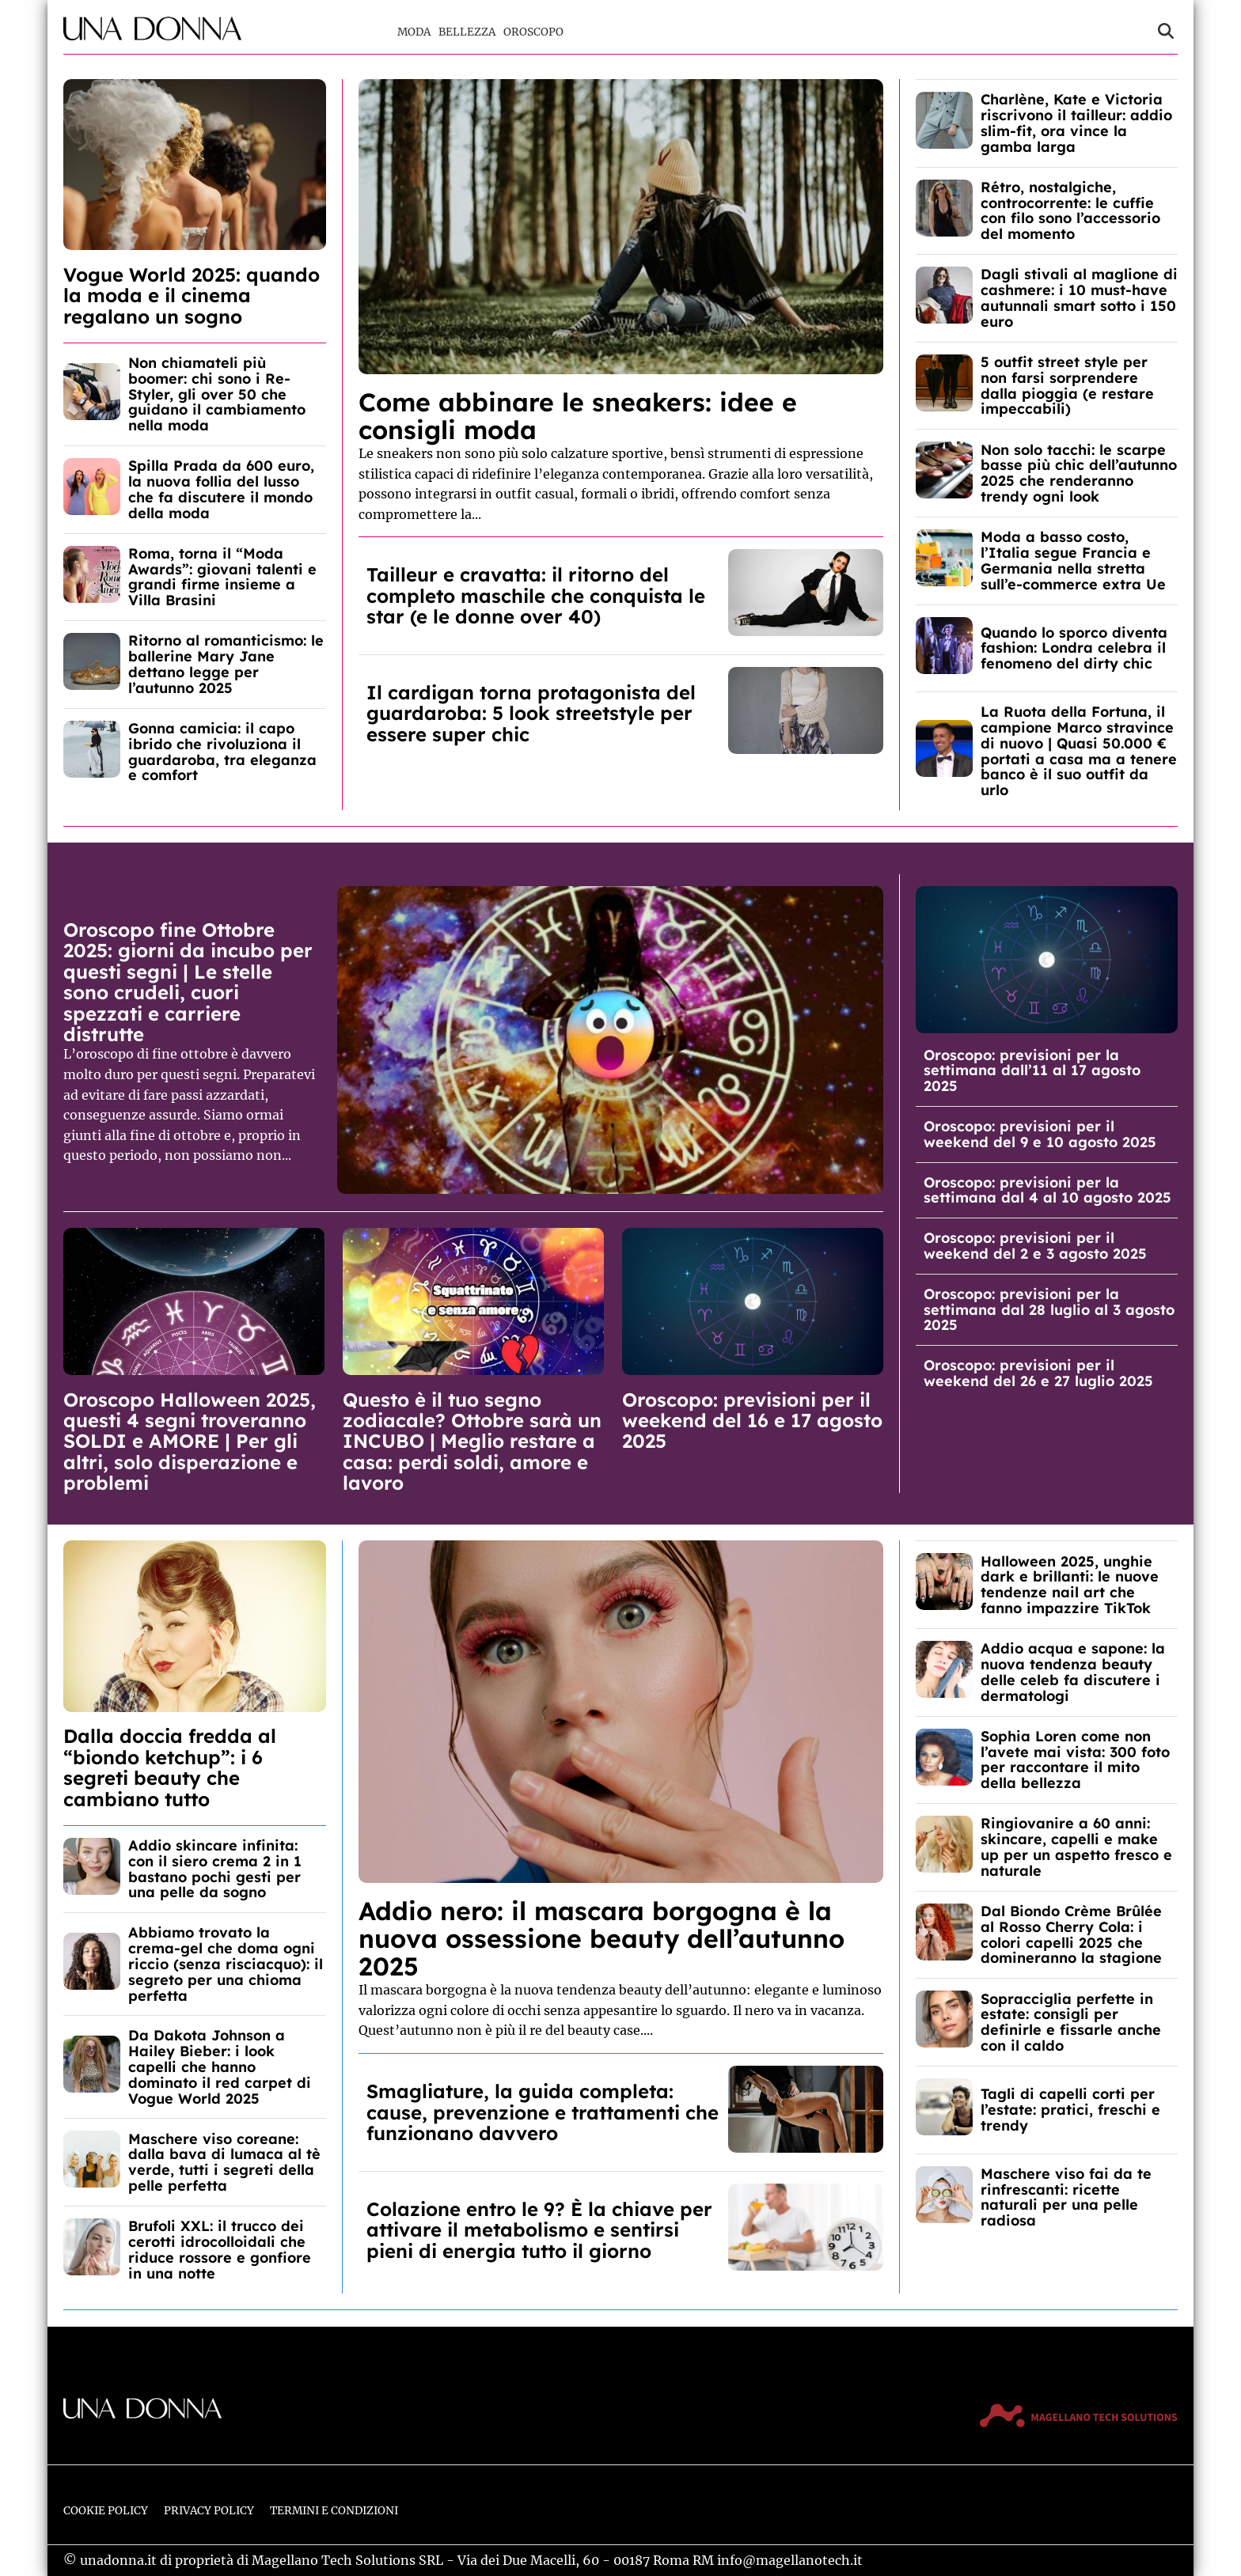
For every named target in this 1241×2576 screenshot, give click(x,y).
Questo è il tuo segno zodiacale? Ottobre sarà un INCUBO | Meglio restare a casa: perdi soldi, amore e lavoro (472, 1441)
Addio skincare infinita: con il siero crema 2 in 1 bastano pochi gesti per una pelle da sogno (215, 1868)
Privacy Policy (209, 2510)
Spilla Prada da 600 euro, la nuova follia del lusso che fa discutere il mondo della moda (221, 488)
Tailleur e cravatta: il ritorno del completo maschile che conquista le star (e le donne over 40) (535, 595)
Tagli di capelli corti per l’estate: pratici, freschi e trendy (1070, 2110)
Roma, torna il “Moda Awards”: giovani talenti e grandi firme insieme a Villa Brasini (222, 576)
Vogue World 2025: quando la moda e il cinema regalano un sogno (191, 295)
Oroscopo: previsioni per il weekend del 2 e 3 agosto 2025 (1035, 1246)
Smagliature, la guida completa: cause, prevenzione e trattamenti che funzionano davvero (542, 2112)
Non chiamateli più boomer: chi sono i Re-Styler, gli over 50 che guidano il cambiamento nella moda (217, 394)
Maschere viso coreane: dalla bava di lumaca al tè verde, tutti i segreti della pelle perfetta (224, 2162)
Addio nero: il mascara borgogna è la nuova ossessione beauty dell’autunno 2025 (601, 1938)
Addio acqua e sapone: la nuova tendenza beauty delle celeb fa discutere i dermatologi (1073, 1671)
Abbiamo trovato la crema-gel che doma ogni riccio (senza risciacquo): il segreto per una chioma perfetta (225, 1963)
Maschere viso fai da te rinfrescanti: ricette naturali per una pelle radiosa (1066, 2197)
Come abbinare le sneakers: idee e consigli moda (578, 415)
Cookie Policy (105, 2510)
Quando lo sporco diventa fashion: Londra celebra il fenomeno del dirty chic (1074, 648)
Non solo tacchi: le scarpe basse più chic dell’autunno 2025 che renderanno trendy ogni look (1079, 473)
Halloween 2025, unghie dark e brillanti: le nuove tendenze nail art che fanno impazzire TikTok (1070, 1584)
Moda (414, 32)
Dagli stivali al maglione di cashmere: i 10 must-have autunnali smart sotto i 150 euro (1079, 297)
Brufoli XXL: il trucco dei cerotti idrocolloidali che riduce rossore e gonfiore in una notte (219, 2249)
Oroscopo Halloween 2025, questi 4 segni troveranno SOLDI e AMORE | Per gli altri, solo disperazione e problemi (189, 1441)
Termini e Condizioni (334, 2510)
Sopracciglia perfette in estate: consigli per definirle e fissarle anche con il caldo (1071, 2022)
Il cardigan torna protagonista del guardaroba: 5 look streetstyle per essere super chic (531, 713)
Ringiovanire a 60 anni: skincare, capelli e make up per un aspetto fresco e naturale (1076, 1846)
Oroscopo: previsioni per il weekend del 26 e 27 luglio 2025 (1038, 1373)
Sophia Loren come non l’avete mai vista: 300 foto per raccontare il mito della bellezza (1075, 1759)
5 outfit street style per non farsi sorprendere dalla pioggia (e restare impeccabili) (1067, 385)
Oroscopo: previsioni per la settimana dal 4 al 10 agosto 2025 (1047, 1190)
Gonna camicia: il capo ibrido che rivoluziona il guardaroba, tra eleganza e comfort (222, 751)
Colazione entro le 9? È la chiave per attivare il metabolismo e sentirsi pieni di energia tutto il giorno (539, 2230)
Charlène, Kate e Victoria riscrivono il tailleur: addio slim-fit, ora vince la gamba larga (1076, 122)
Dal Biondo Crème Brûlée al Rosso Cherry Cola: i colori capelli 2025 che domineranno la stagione (1071, 1934)
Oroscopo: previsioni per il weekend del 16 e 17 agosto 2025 (752, 1420)
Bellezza (466, 32)
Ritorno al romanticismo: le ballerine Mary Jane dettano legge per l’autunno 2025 (226, 663)
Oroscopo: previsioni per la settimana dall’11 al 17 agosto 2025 (1032, 1071)
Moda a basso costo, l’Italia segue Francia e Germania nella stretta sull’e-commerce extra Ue (1073, 560)
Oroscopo (533, 32)
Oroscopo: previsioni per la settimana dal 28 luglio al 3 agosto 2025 (1049, 1310)
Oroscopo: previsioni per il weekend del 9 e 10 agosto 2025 (1040, 1134)
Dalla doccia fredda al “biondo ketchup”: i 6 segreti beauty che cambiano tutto (169, 1767)
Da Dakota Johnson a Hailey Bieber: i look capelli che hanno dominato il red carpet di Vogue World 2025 (219, 2066)
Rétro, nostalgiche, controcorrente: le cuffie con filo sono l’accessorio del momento (1070, 210)
